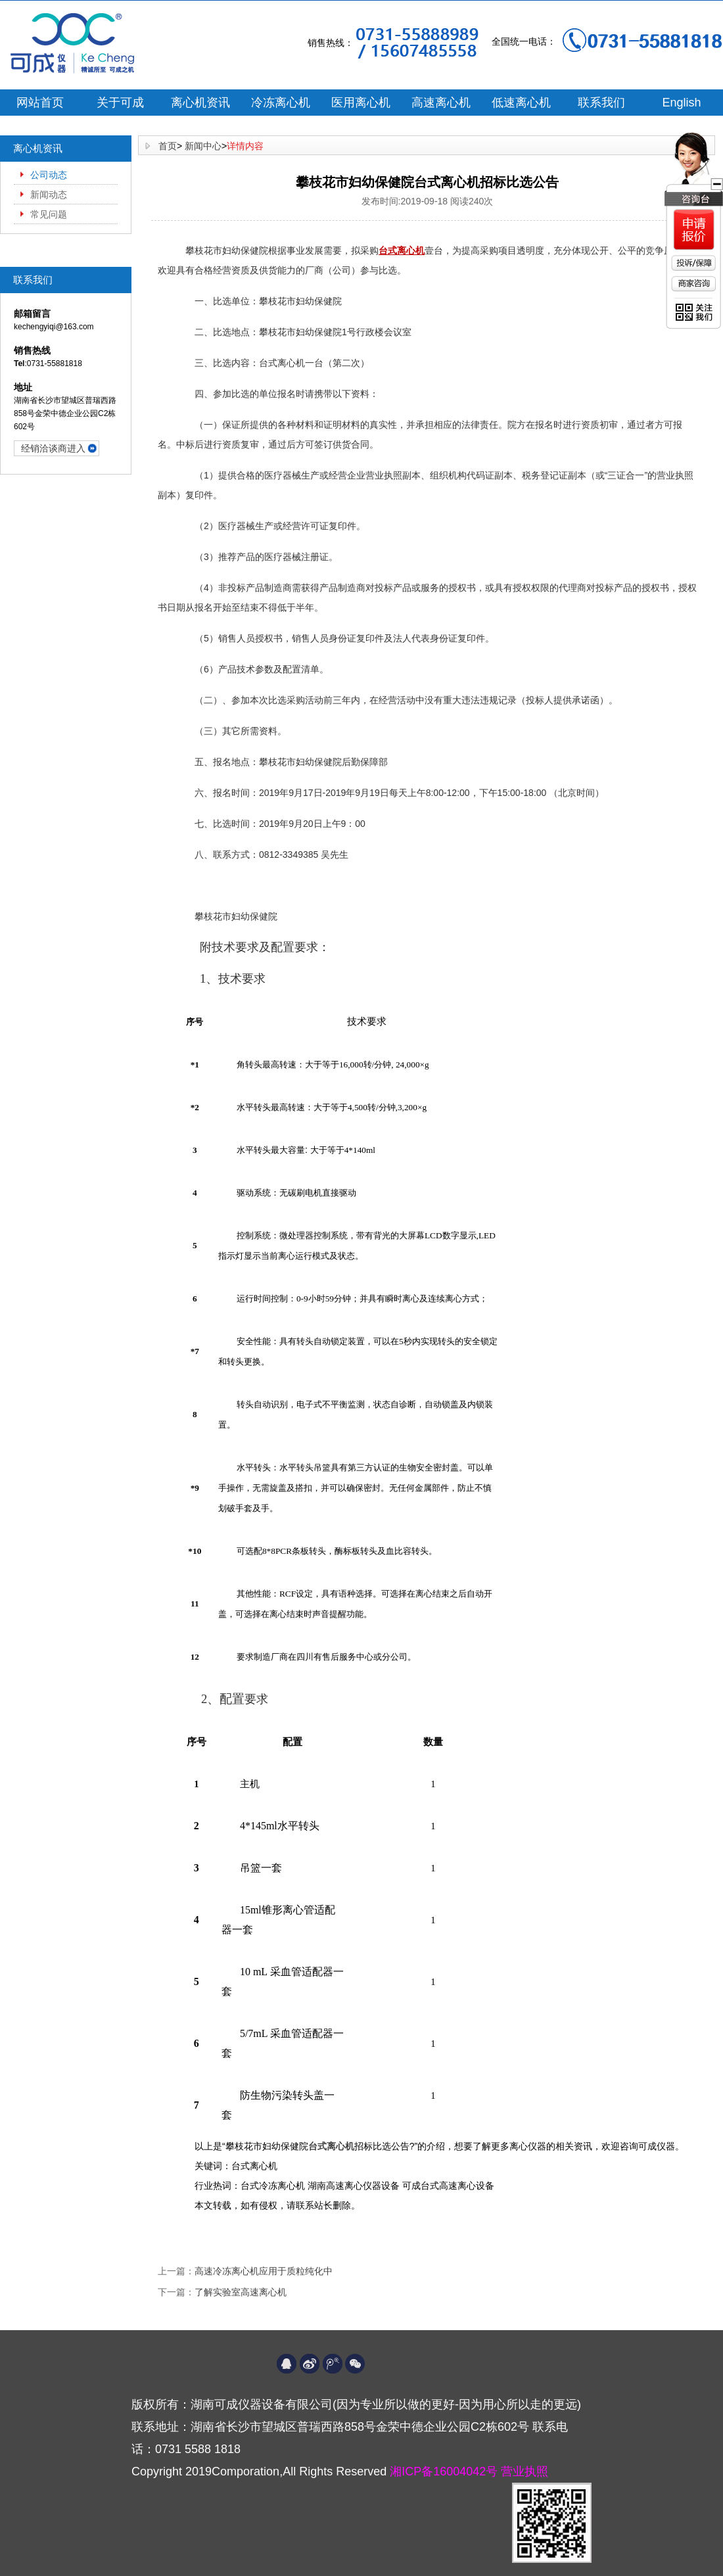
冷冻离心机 (280, 102)
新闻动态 (48, 194)
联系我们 (601, 102)
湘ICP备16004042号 (445, 2471)
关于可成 (120, 102)
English (681, 102)
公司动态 (48, 175)
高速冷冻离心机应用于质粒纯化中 (264, 2271)
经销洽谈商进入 (53, 448)
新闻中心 (203, 146)
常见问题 (48, 214)
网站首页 (40, 102)
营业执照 (524, 2471)
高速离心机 (441, 102)
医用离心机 (360, 102)
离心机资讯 (200, 102)
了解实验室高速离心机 (241, 2292)
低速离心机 (521, 102)
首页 (167, 146)
